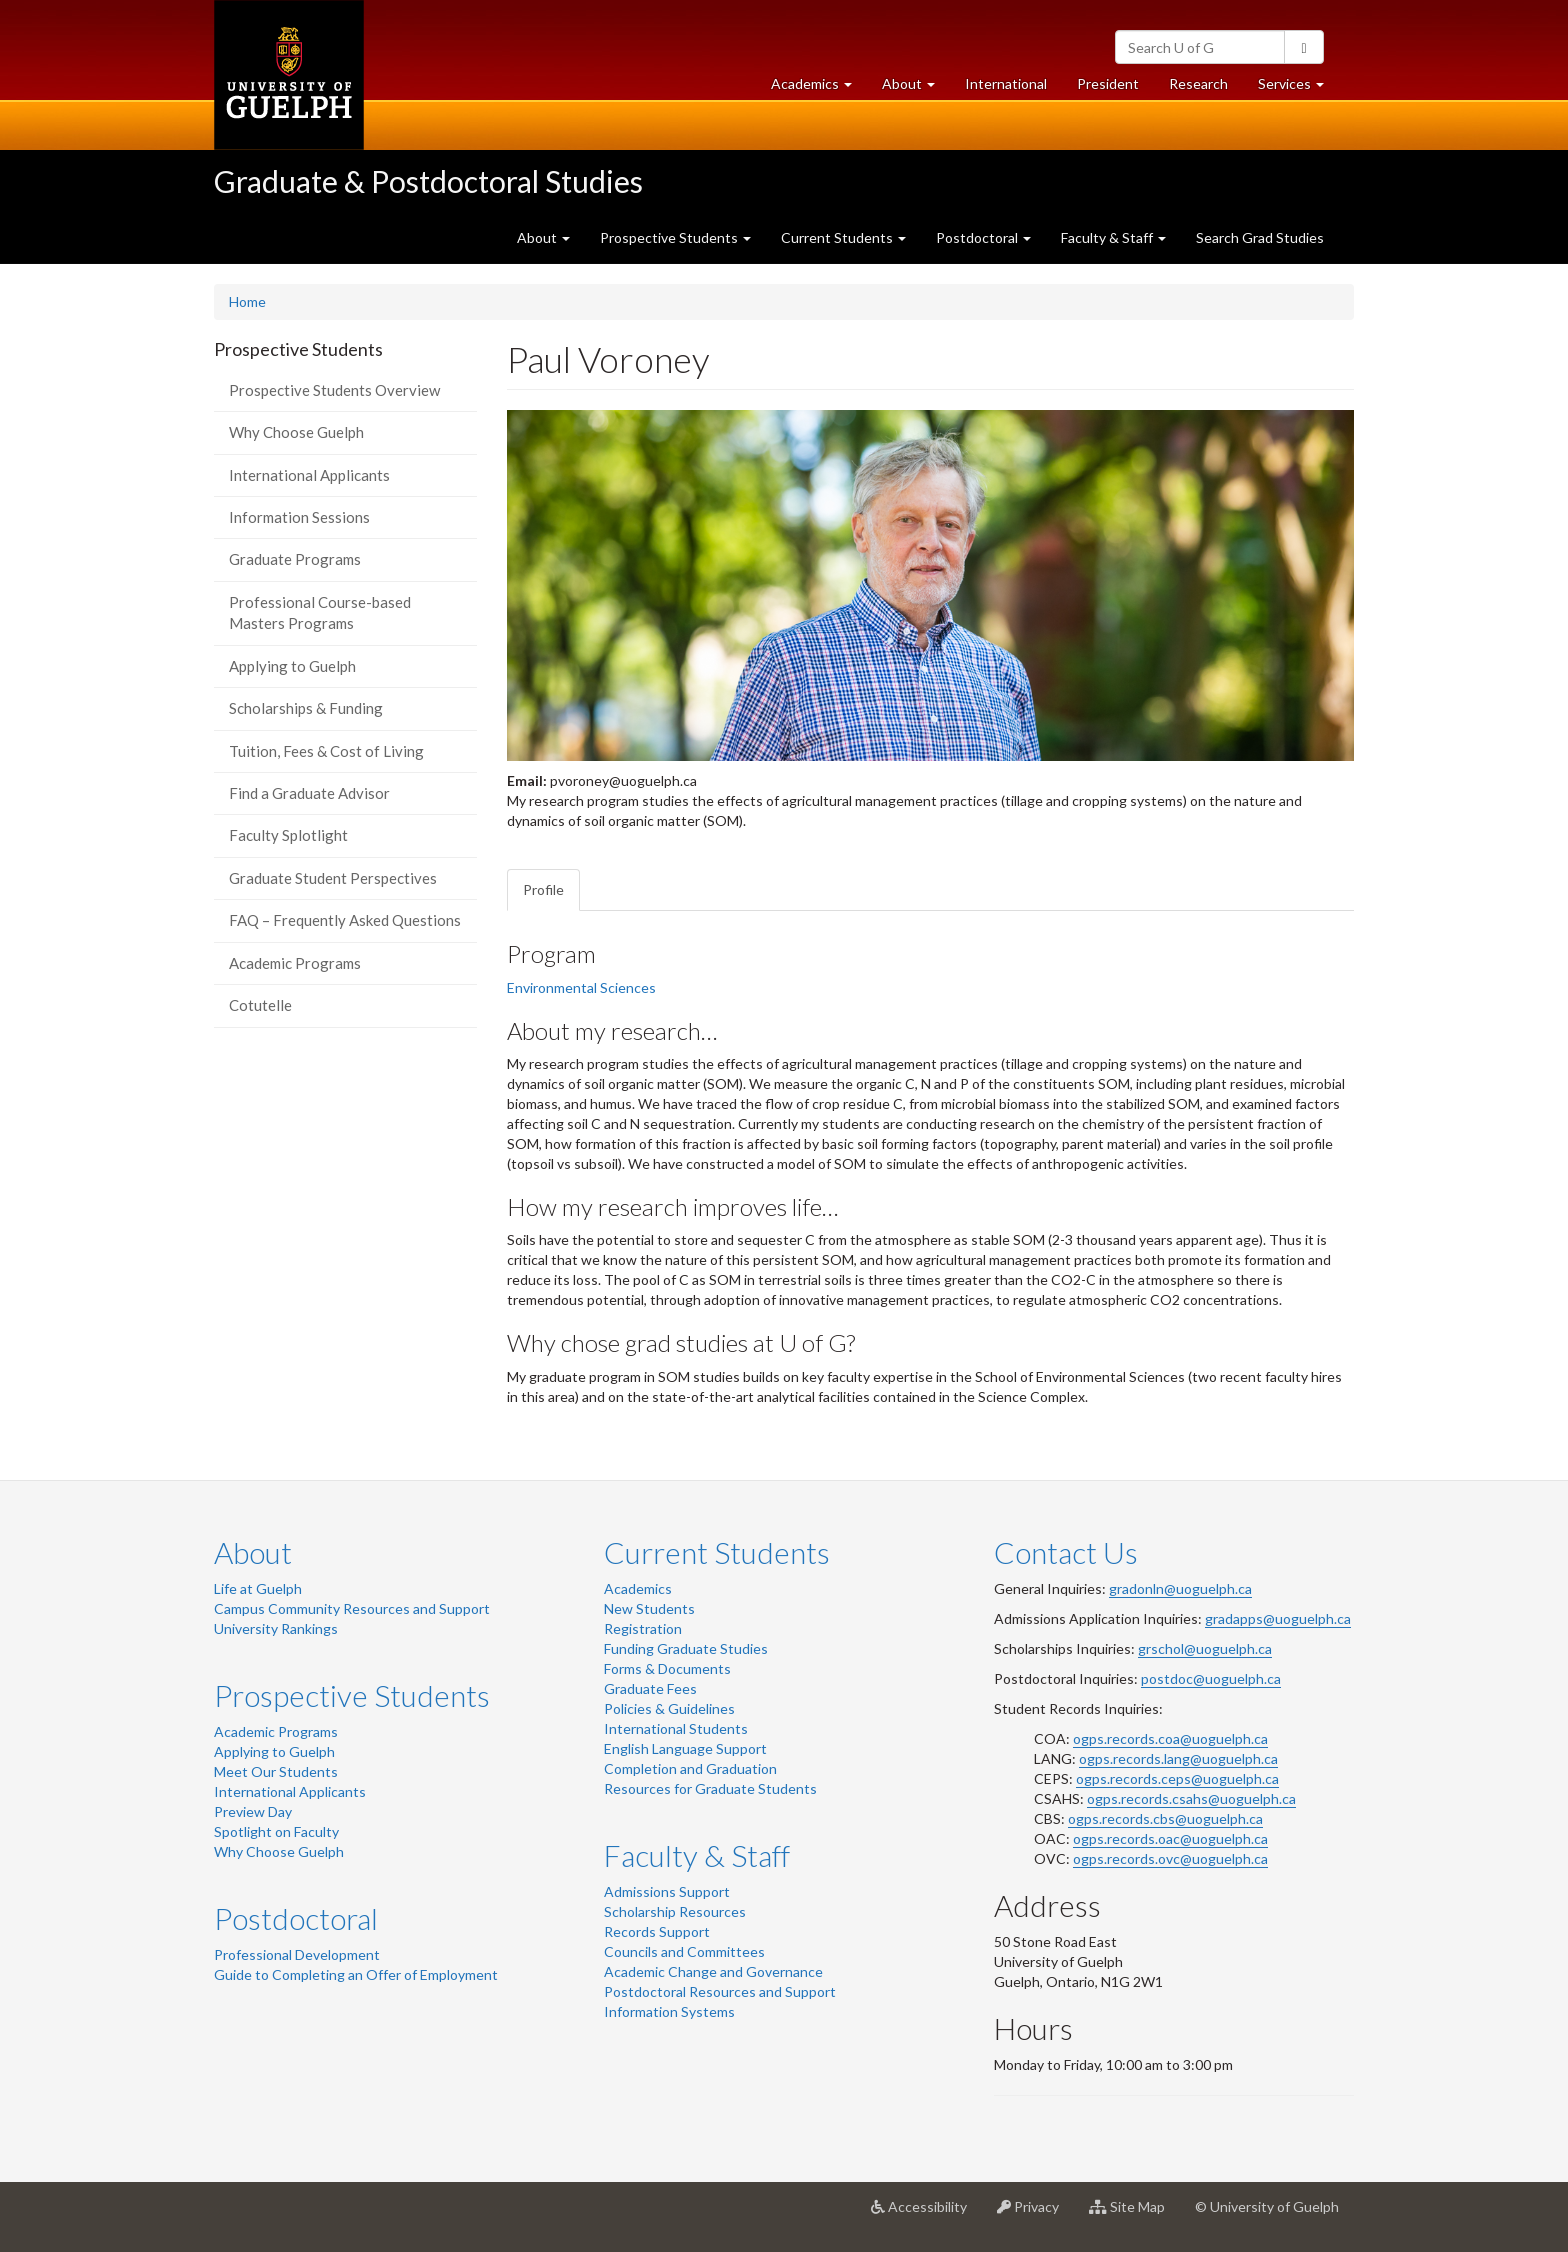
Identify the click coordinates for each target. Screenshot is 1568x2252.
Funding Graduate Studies (686, 1648)
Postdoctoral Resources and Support (720, 1991)
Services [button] (1298, 88)
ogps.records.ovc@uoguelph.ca (1170, 1858)
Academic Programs (295, 963)
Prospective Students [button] (675, 237)
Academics (638, 1588)
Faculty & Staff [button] (1113, 237)
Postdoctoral (296, 1918)
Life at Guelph (258, 1588)
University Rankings (276, 1628)
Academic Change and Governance (713, 1971)
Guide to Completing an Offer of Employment (356, 1974)
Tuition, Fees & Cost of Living (326, 751)
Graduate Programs (295, 559)
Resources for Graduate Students (710, 1788)
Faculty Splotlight (288, 835)
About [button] (916, 88)
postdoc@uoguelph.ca (1211, 1678)
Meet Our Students (276, 1771)
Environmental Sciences (581, 987)
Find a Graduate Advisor (309, 793)
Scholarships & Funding (306, 708)
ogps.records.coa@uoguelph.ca (1170, 1738)
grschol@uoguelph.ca (1205, 1648)
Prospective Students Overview (334, 390)
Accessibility (926, 2214)
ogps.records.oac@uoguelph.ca (1170, 1838)
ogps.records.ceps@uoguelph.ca (1177, 1778)
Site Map (1134, 2214)
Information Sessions (299, 517)
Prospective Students (352, 1695)
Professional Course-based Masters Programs (320, 612)
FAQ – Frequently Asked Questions (345, 920)
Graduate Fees (650, 1688)
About (253, 1552)
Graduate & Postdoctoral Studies (428, 181)
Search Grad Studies (1260, 237)
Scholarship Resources (675, 1911)
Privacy (1035, 2214)
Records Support (657, 1931)
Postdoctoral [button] (983, 237)
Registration (643, 1628)
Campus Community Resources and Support (352, 1608)
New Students (649, 1608)
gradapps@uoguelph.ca (1278, 1618)
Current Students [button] (843, 237)
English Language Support (685, 1748)
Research (1206, 88)
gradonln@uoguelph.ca (1180, 1588)
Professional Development (297, 1954)
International (1006, 83)
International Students (676, 1728)
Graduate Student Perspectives (333, 878)
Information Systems (669, 2011)
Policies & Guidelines (669, 1708)
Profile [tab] (543, 889)
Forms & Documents (667, 1668)
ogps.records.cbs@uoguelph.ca (1165, 1818)
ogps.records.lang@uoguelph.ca (1178, 1758)
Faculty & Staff (697, 1855)
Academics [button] (819, 88)
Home (247, 301)
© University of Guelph (1267, 2206)
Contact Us (1066, 1552)
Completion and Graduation (690, 1768)
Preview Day (253, 1811)
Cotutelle (260, 1005)
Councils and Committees (684, 1951)
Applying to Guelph (292, 666)
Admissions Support (667, 1891)
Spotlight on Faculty (276, 1831)
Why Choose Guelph (296, 432)
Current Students (717, 1552)
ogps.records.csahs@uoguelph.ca (1191, 1798)
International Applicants (309, 475)
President (1108, 83)
